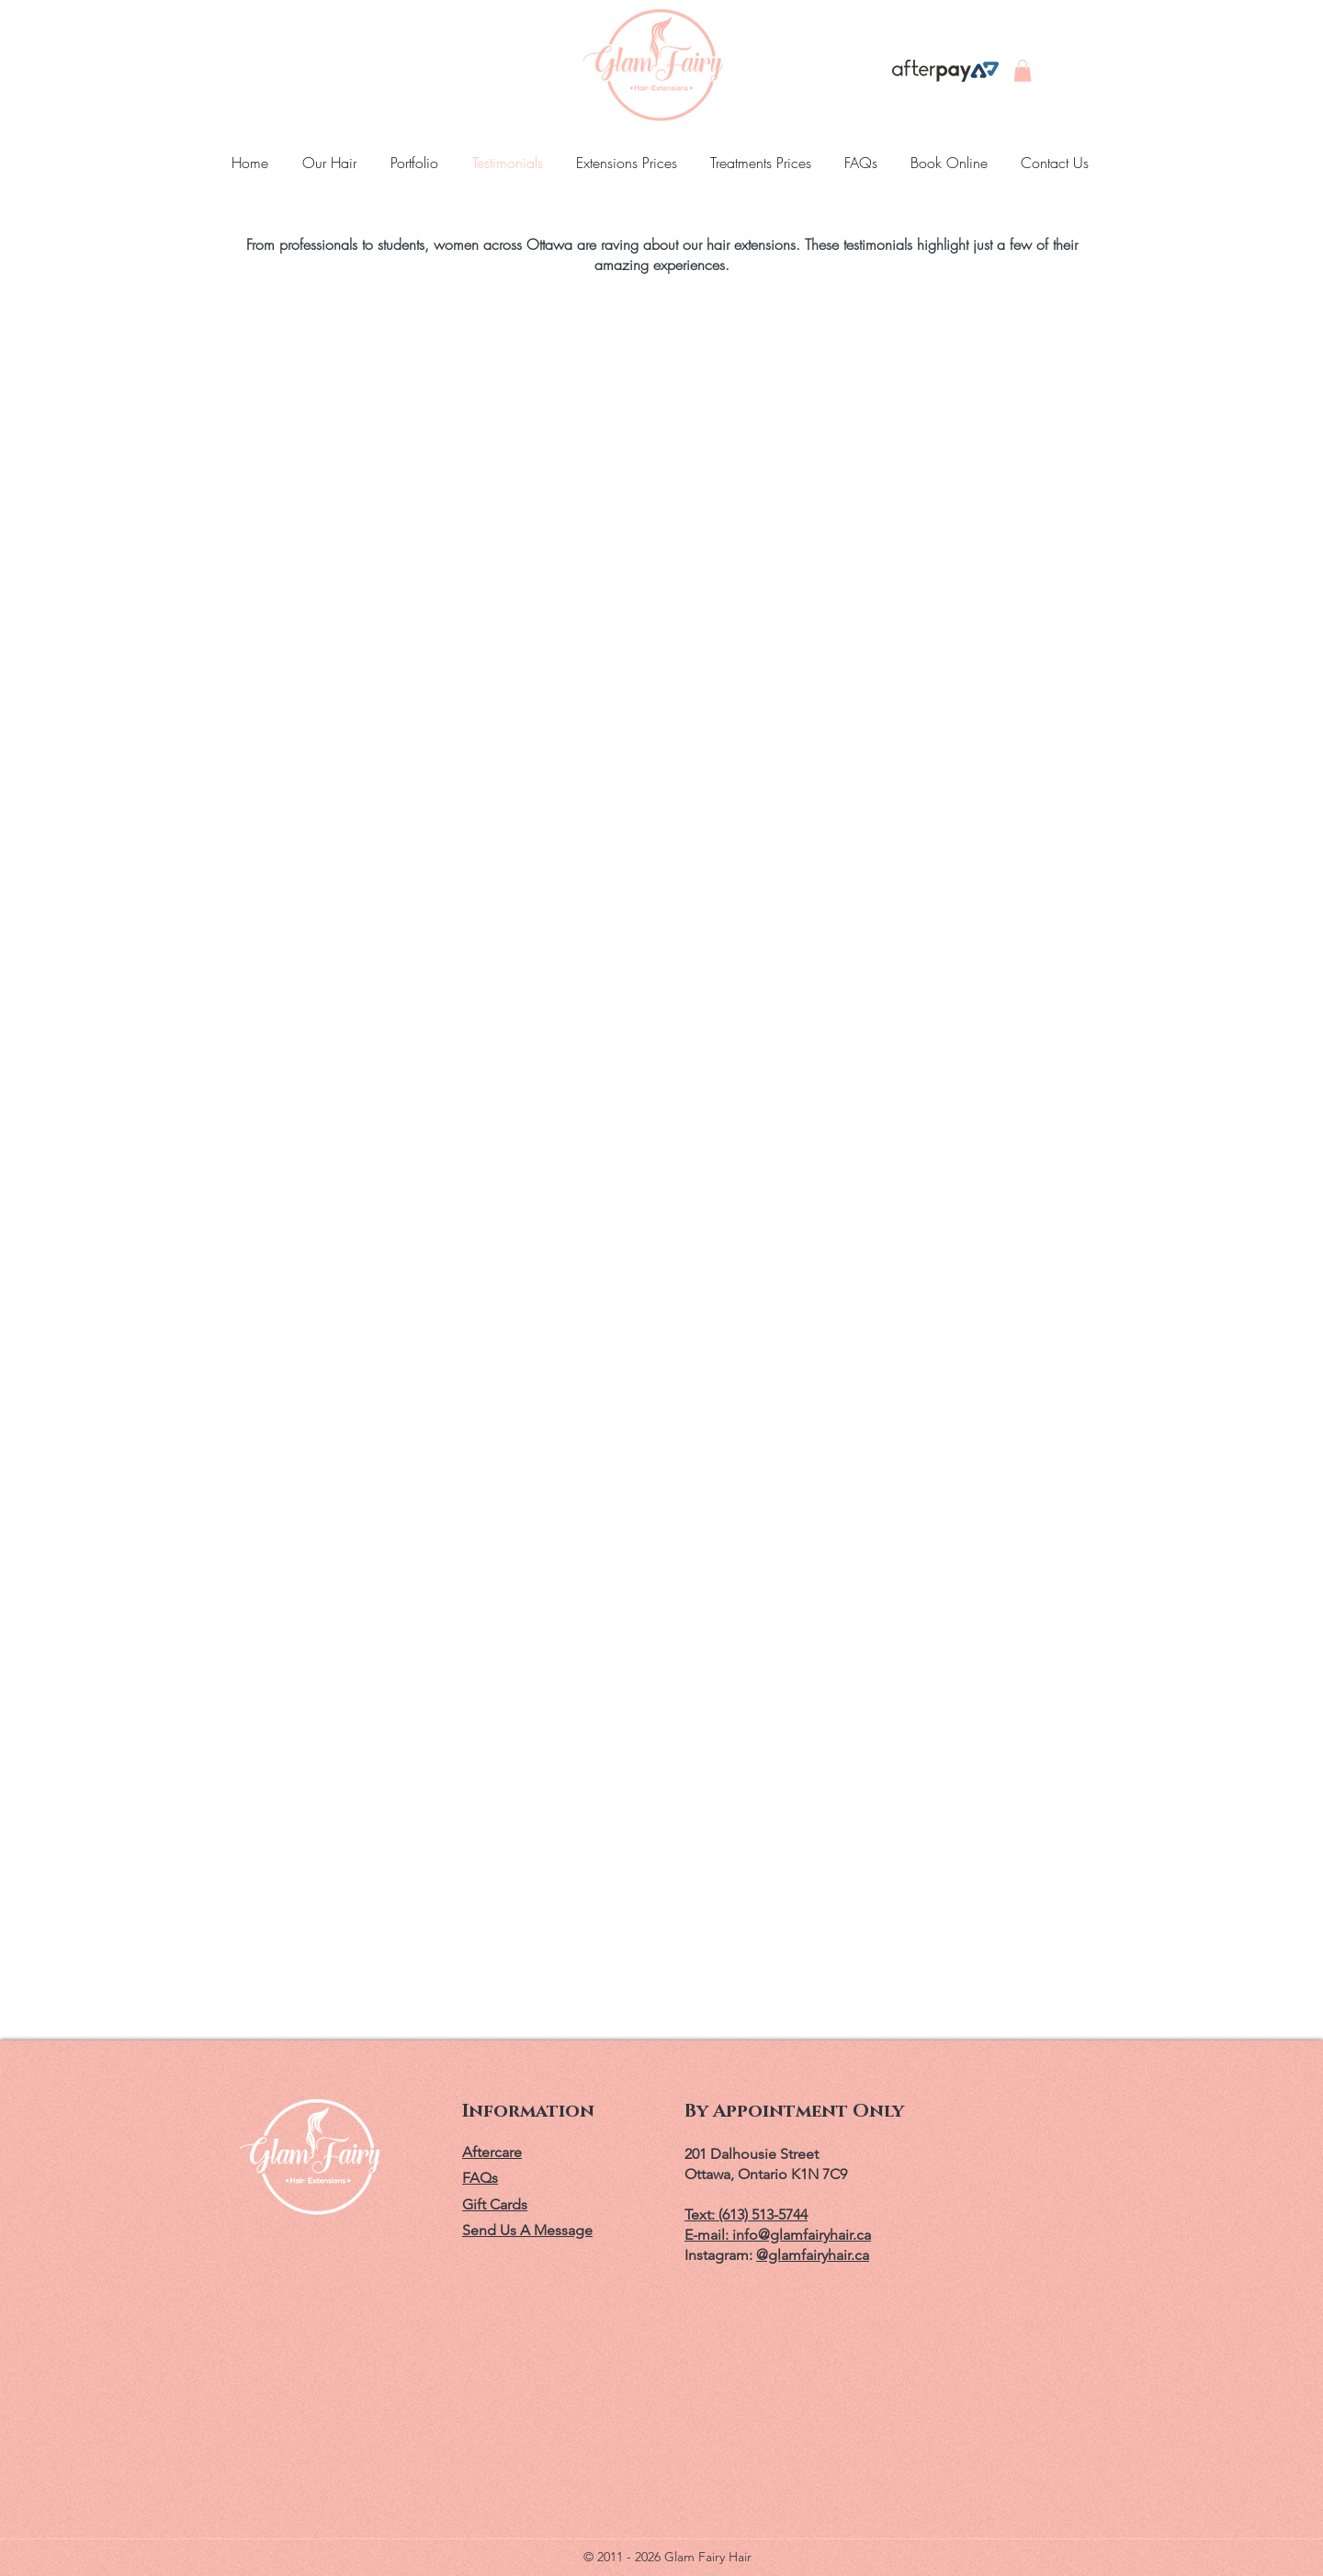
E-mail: (708, 2234)
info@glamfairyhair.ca (801, 2234)
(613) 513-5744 (763, 2214)
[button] (1022, 71)
